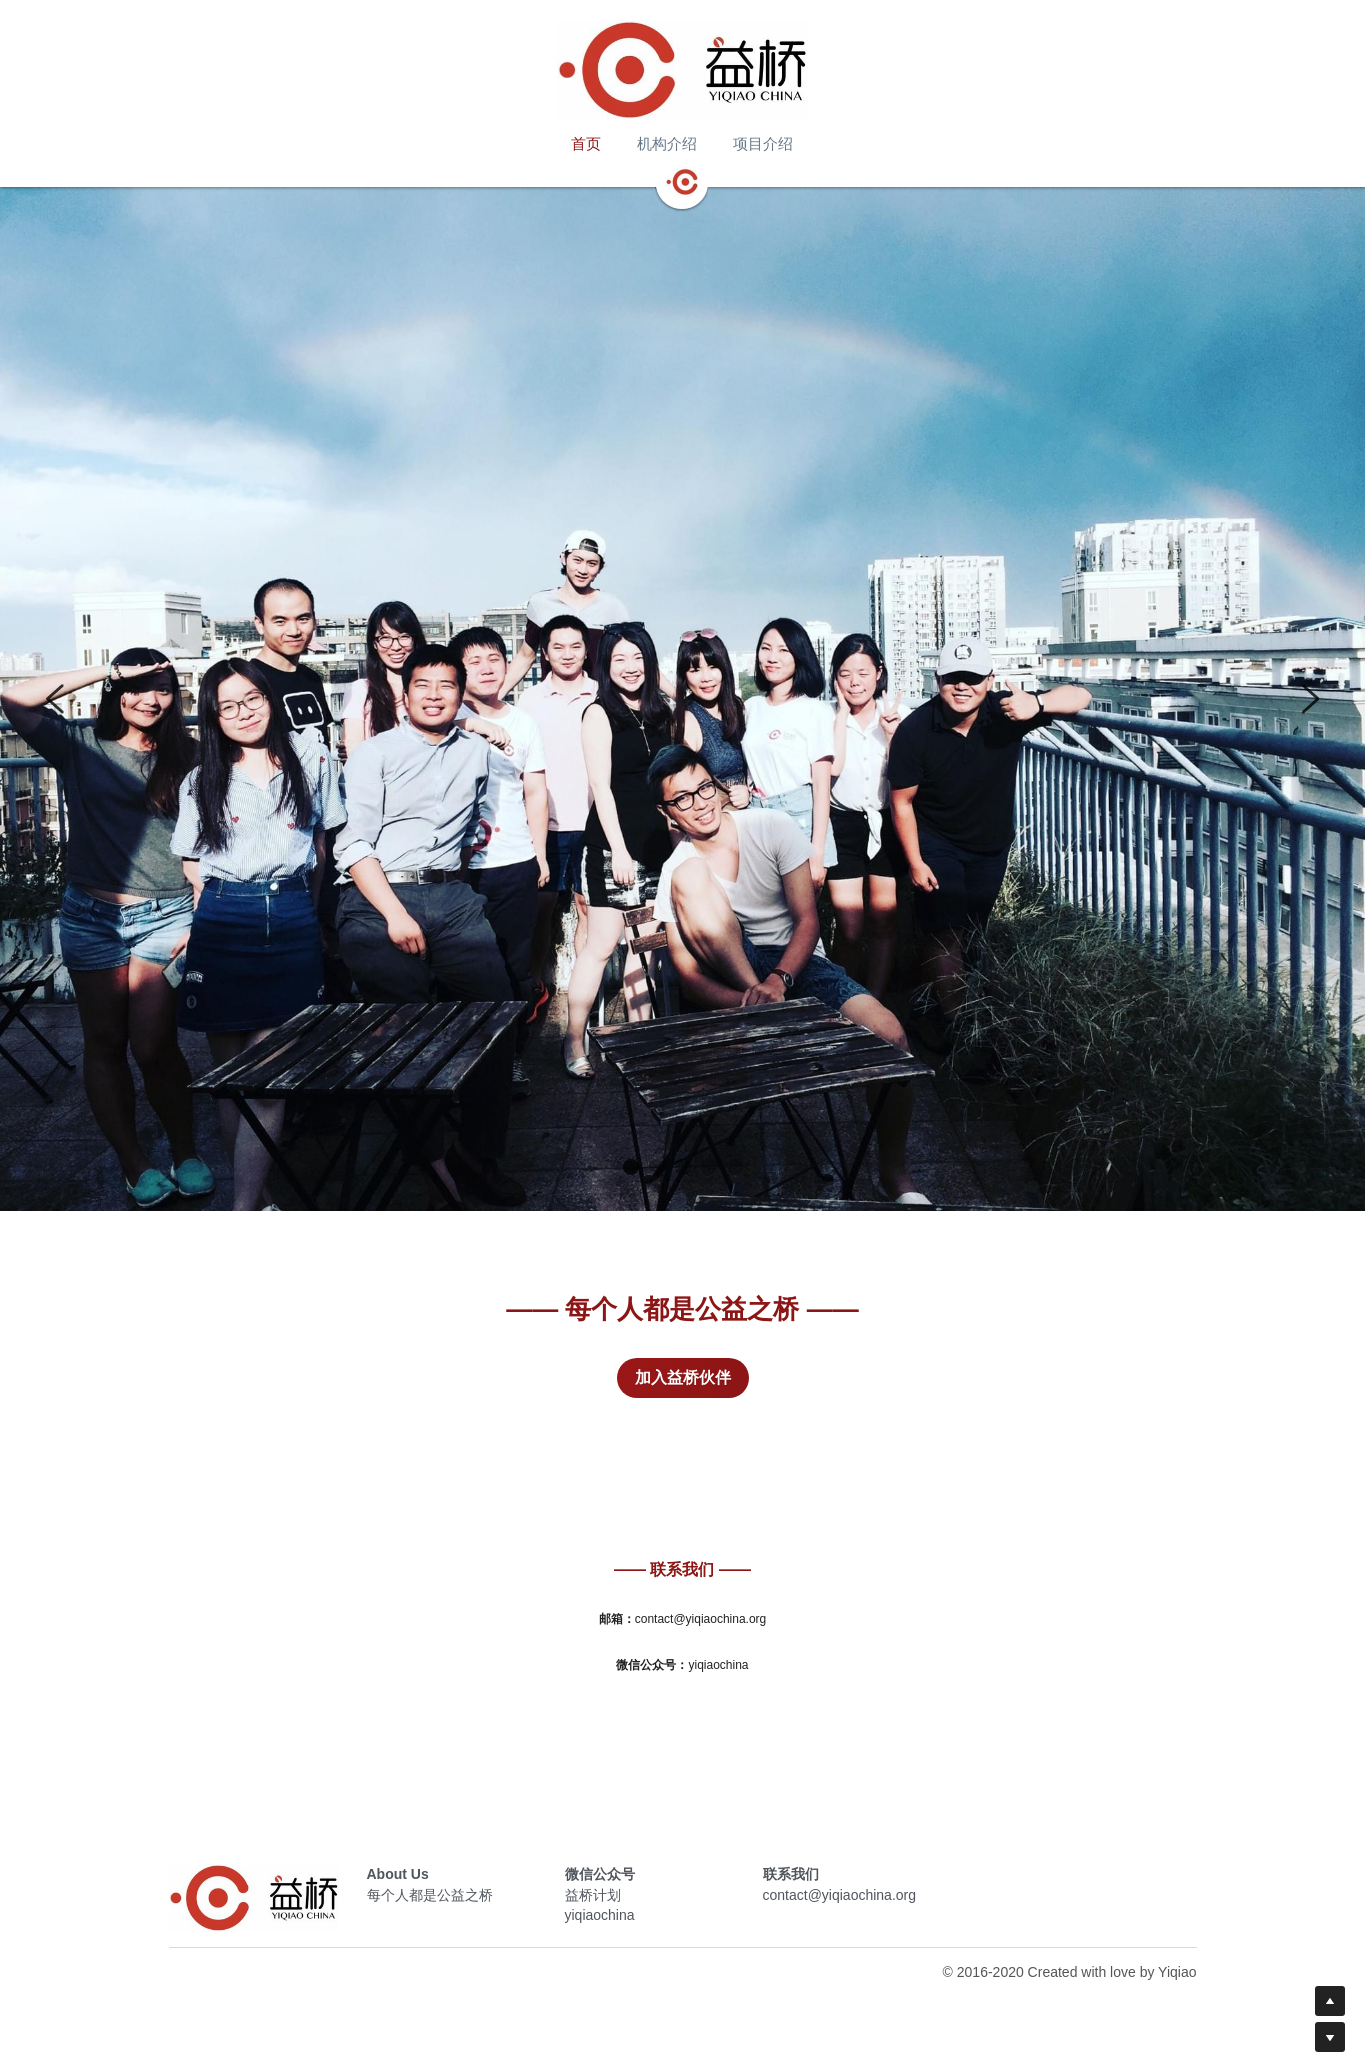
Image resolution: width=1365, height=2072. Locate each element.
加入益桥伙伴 (683, 1377)
